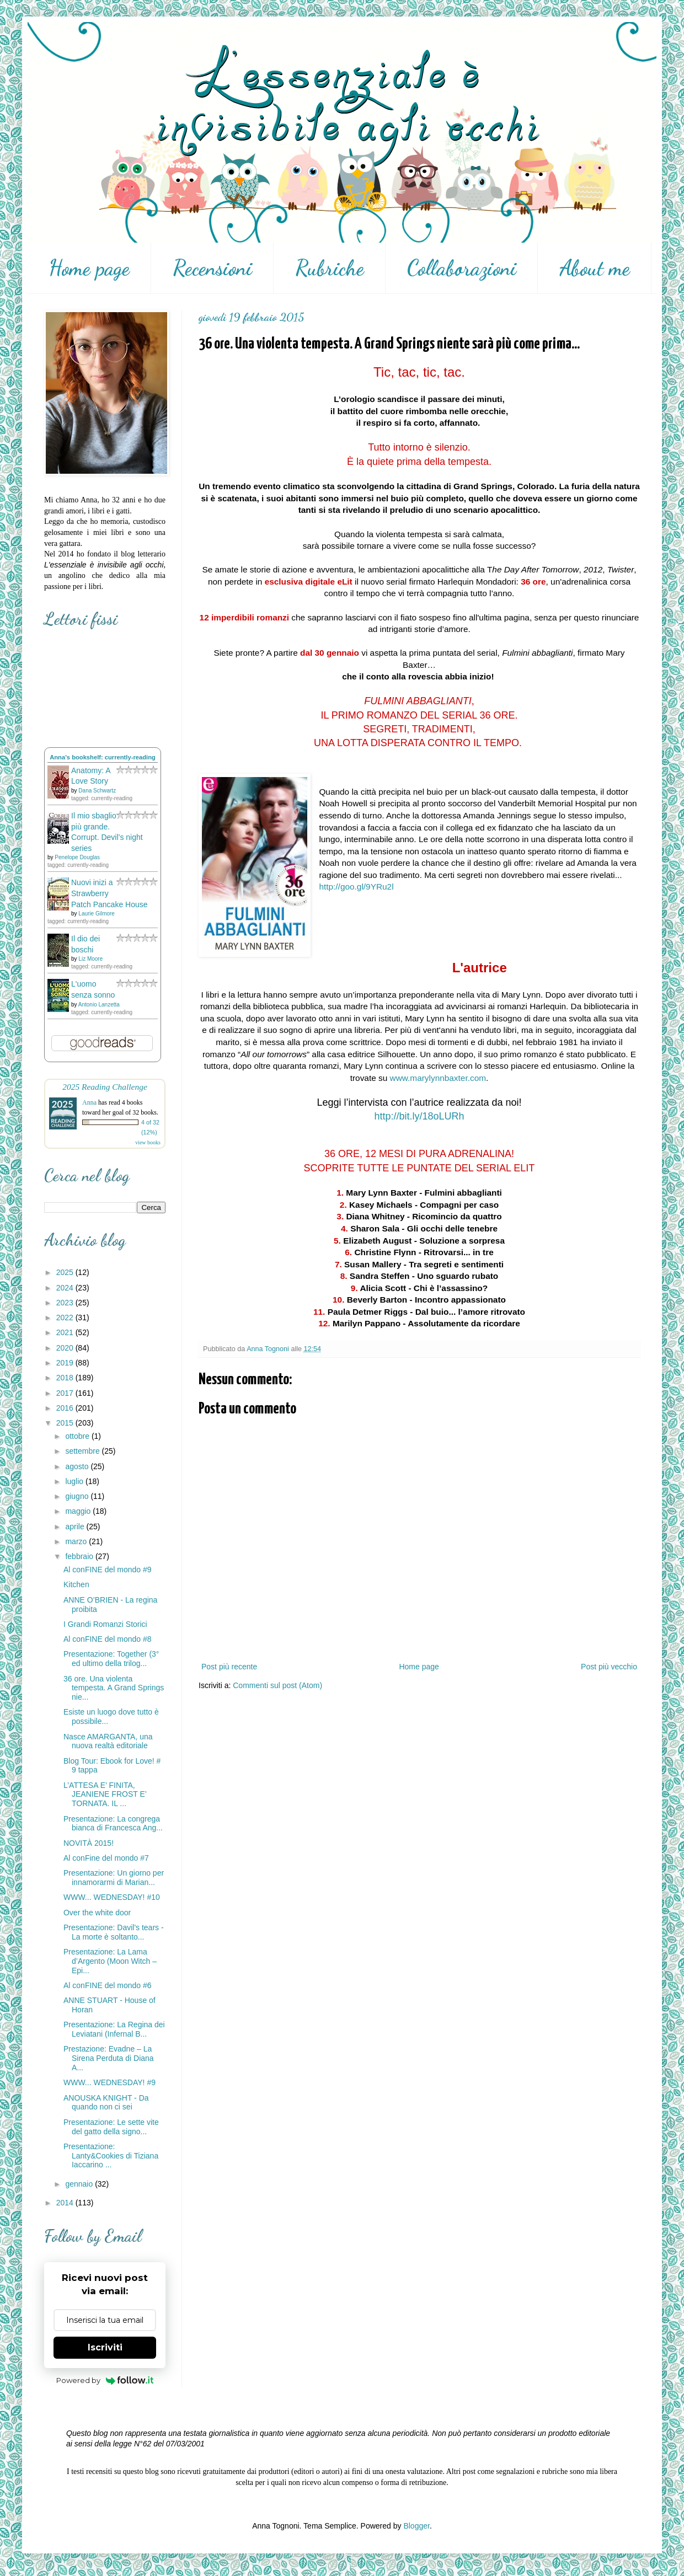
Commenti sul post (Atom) (277, 1685)
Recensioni (212, 268)
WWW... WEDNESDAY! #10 (111, 1897)
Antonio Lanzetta (99, 1005)
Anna (89, 1102)
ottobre (78, 1436)
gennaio (80, 2183)
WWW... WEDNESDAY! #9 (109, 2082)
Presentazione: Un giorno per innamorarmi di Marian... (113, 1877)
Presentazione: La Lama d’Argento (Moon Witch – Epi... (110, 1961)
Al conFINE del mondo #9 (107, 1569)
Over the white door (97, 1912)
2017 (66, 1393)
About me (594, 268)
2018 (66, 1377)
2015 (66, 1422)
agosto (77, 1466)
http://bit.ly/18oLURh (419, 1116)
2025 (66, 1272)
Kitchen (76, 1584)
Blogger (416, 2525)
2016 (66, 1408)
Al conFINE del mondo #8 (107, 1639)
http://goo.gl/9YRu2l (356, 886)
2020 (66, 1347)
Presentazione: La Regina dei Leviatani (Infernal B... (114, 2029)
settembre (83, 1451)
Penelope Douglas (77, 857)
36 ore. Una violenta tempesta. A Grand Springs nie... (113, 1688)
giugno (77, 1496)
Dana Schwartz (97, 791)
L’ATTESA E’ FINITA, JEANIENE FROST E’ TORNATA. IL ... (104, 1794)
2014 (66, 2202)
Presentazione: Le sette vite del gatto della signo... (111, 2127)
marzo (77, 1541)
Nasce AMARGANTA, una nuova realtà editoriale (108, 1741)
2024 (66, 1287)
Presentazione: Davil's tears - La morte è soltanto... (113, 1932)
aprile (75, 1526)
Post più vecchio (609, 1666)
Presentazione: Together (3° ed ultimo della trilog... (111, 1659)
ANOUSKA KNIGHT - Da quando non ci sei (106, 2102)
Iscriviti (105, 2347)
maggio (79, 1511)
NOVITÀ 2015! (88, 1843)
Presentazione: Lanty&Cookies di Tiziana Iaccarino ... (110, 2156)
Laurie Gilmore (96, 914)
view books (148, 1142)
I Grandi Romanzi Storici (105, 1624)
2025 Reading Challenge (104, 1086)
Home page (89, 268)
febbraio (80, 1556)
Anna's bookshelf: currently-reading (103, 757)
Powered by (105, 2380)
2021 (66, 1332)
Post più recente (229, 1666)
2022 (66, 1317)
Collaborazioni (461, 268)
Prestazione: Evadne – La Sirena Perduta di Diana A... (108, 2058)
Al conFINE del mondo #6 (107, 1985)
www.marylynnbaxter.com (438, 1078)
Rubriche (329, 268)
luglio (75, 1481)
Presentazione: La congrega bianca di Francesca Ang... (113, 1823)
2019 (66, 1362)
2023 (66, 1302)
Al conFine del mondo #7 (106, 1858)
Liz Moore (90, 959)
